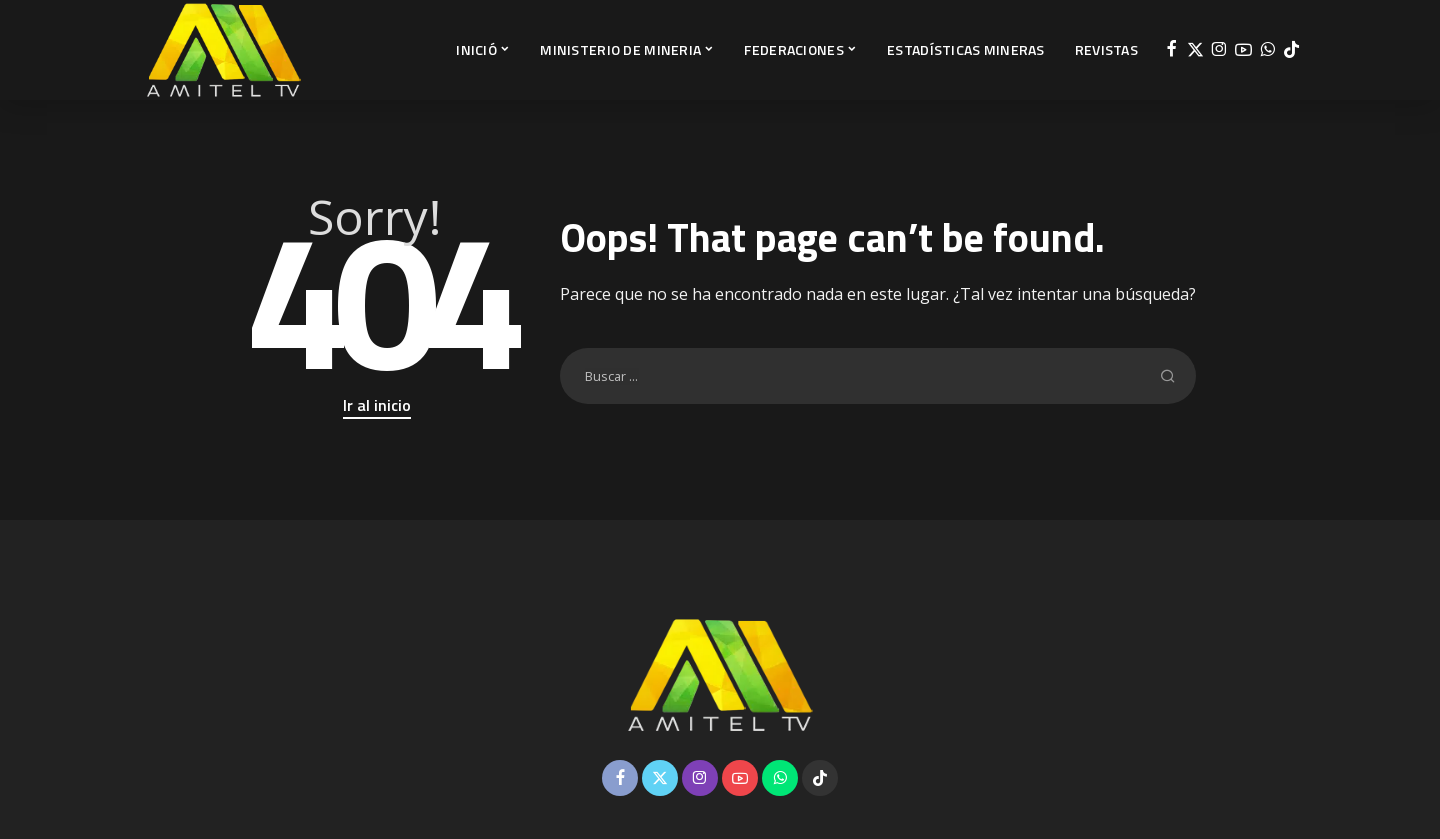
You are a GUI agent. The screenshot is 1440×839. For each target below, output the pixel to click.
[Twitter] (1195, 50)
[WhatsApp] (1267, 50)
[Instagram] (1219, 50)
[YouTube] (1243, 50)
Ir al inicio (377, 405)
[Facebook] (1171, 50)
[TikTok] (1291, 50)
